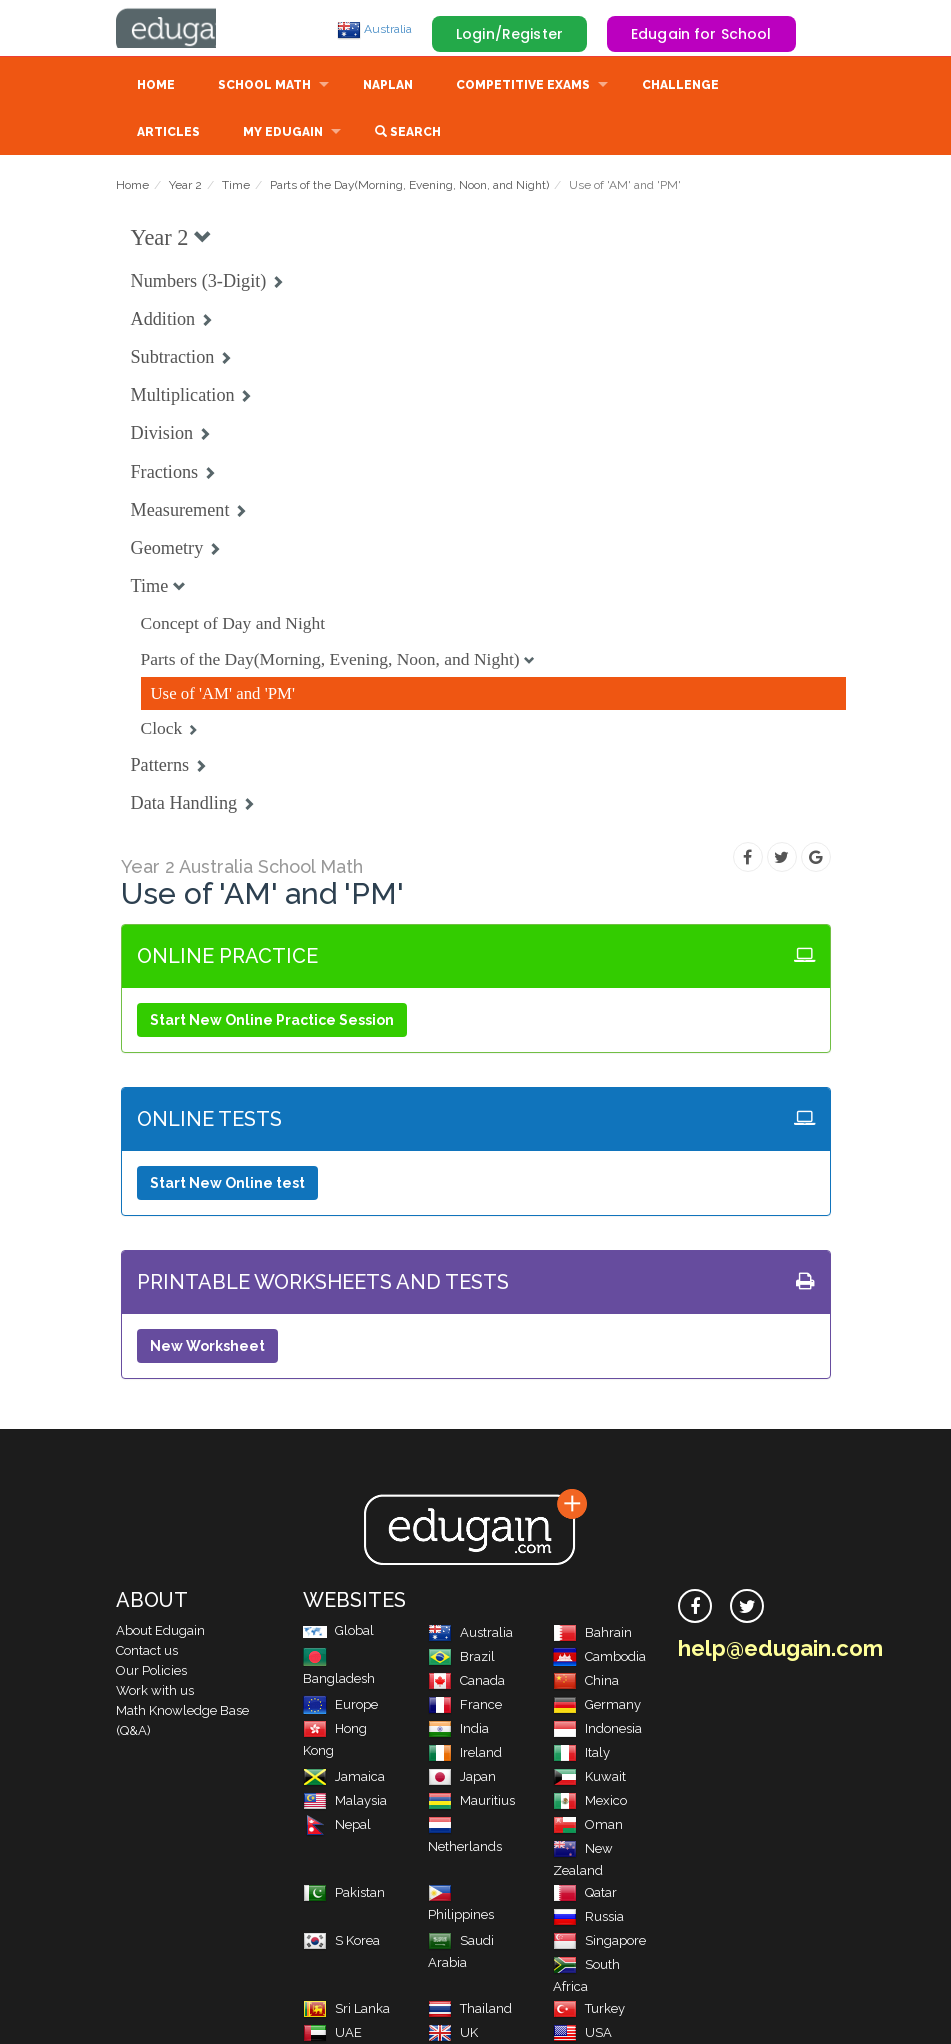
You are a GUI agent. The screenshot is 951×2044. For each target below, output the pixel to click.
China (586, 1682)
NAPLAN (388, 87)
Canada (466, 1682)
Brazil (461, 1658)
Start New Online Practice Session (272, 1022)
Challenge (680, 87)
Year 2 (185, 187)
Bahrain (592, 1634)
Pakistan (344, 1894)
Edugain (191, 29)
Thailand (470, 2010)
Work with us (155, 1692)
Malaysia (345, 1802)
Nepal (337, 1826)
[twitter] (747, 1608)
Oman (588, 1826)
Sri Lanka (346, 2010)
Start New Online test (227, 1185)
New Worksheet (207, 1348)
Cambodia (599, 1658)
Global (338, 1632)
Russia (588, 1918)
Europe (340, 1706)
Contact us (147, 1652)
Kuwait (589, 1778)
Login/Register (509, 34)
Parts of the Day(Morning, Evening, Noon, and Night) (409, 187)
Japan (462, 1778)
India (458, 1730)
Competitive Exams (523, 87)
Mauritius (471, 1802)
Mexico (590, 1802)
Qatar (585, 1894)
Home (156, 87)
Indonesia (597, 1730)
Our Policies (151, 1672)
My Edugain (283, 134)
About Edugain (160, 1632)
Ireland (465, 1754)
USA (582, 2034)
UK (453, 2034)
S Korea (341, 1942)
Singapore (599, 1942)
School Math (264, 87)
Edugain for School (701, 34)
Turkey (589, 2010)
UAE (332, 2034)
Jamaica (344, 1778)
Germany (597, 1706)
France (465, 1706)
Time (236, 187)
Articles (168, 134)
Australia (374, 29)
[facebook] (695, 1608)
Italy (581, 1754)
